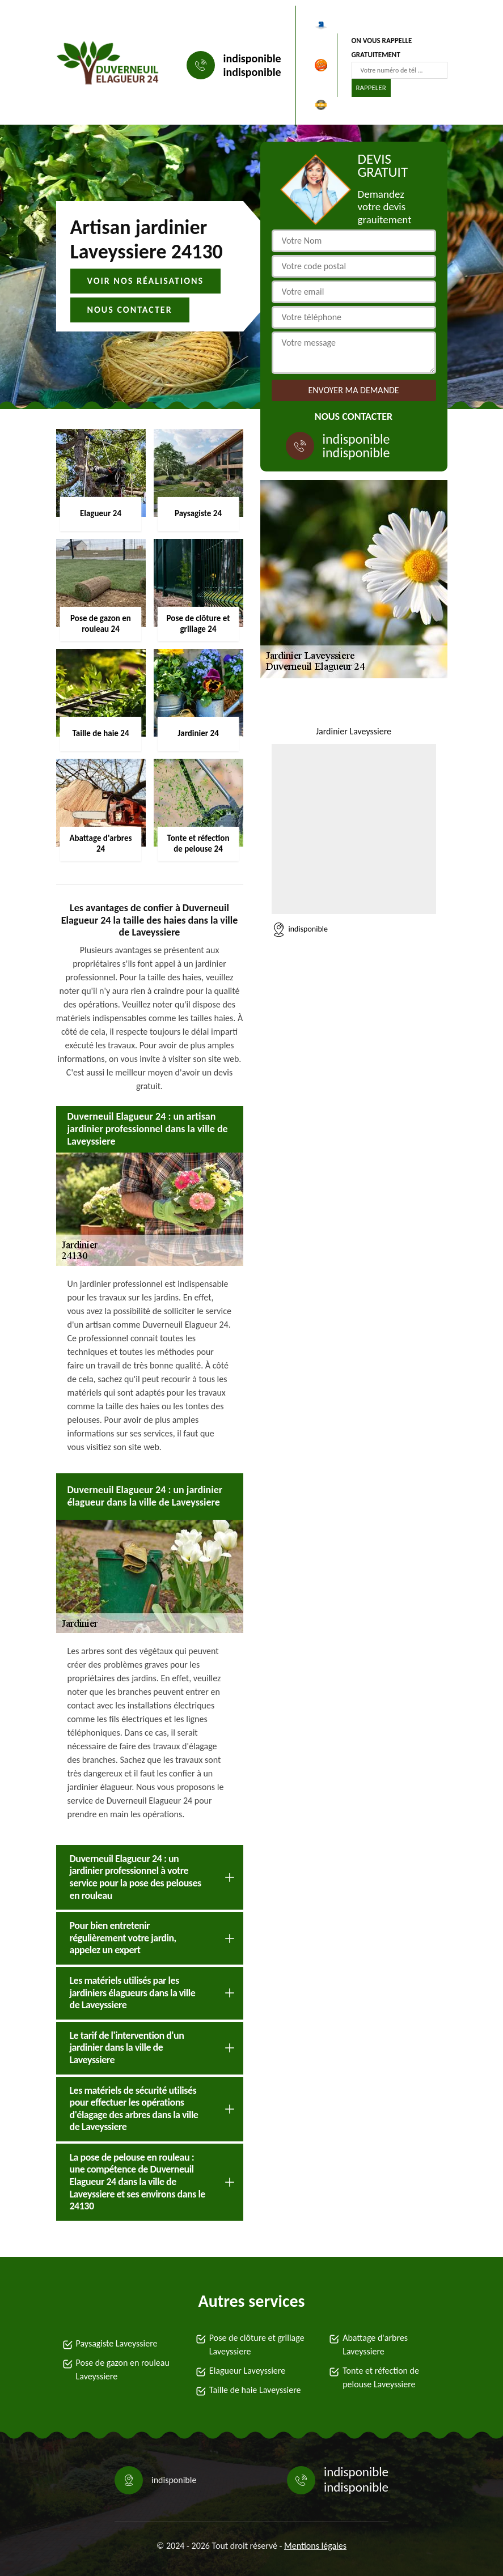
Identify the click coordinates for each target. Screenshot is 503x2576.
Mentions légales (315, 2545)
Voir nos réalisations (145, 280)
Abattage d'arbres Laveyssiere (375, 2344)
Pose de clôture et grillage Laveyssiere (257, 2344)
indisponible (252, 58)
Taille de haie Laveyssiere (255, 2389)
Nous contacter (129, 309)
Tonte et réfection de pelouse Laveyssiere (381, 2377)
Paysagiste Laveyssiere (117, 2343)
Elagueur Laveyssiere (247, 2370)
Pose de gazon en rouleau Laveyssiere (123, 2369)
